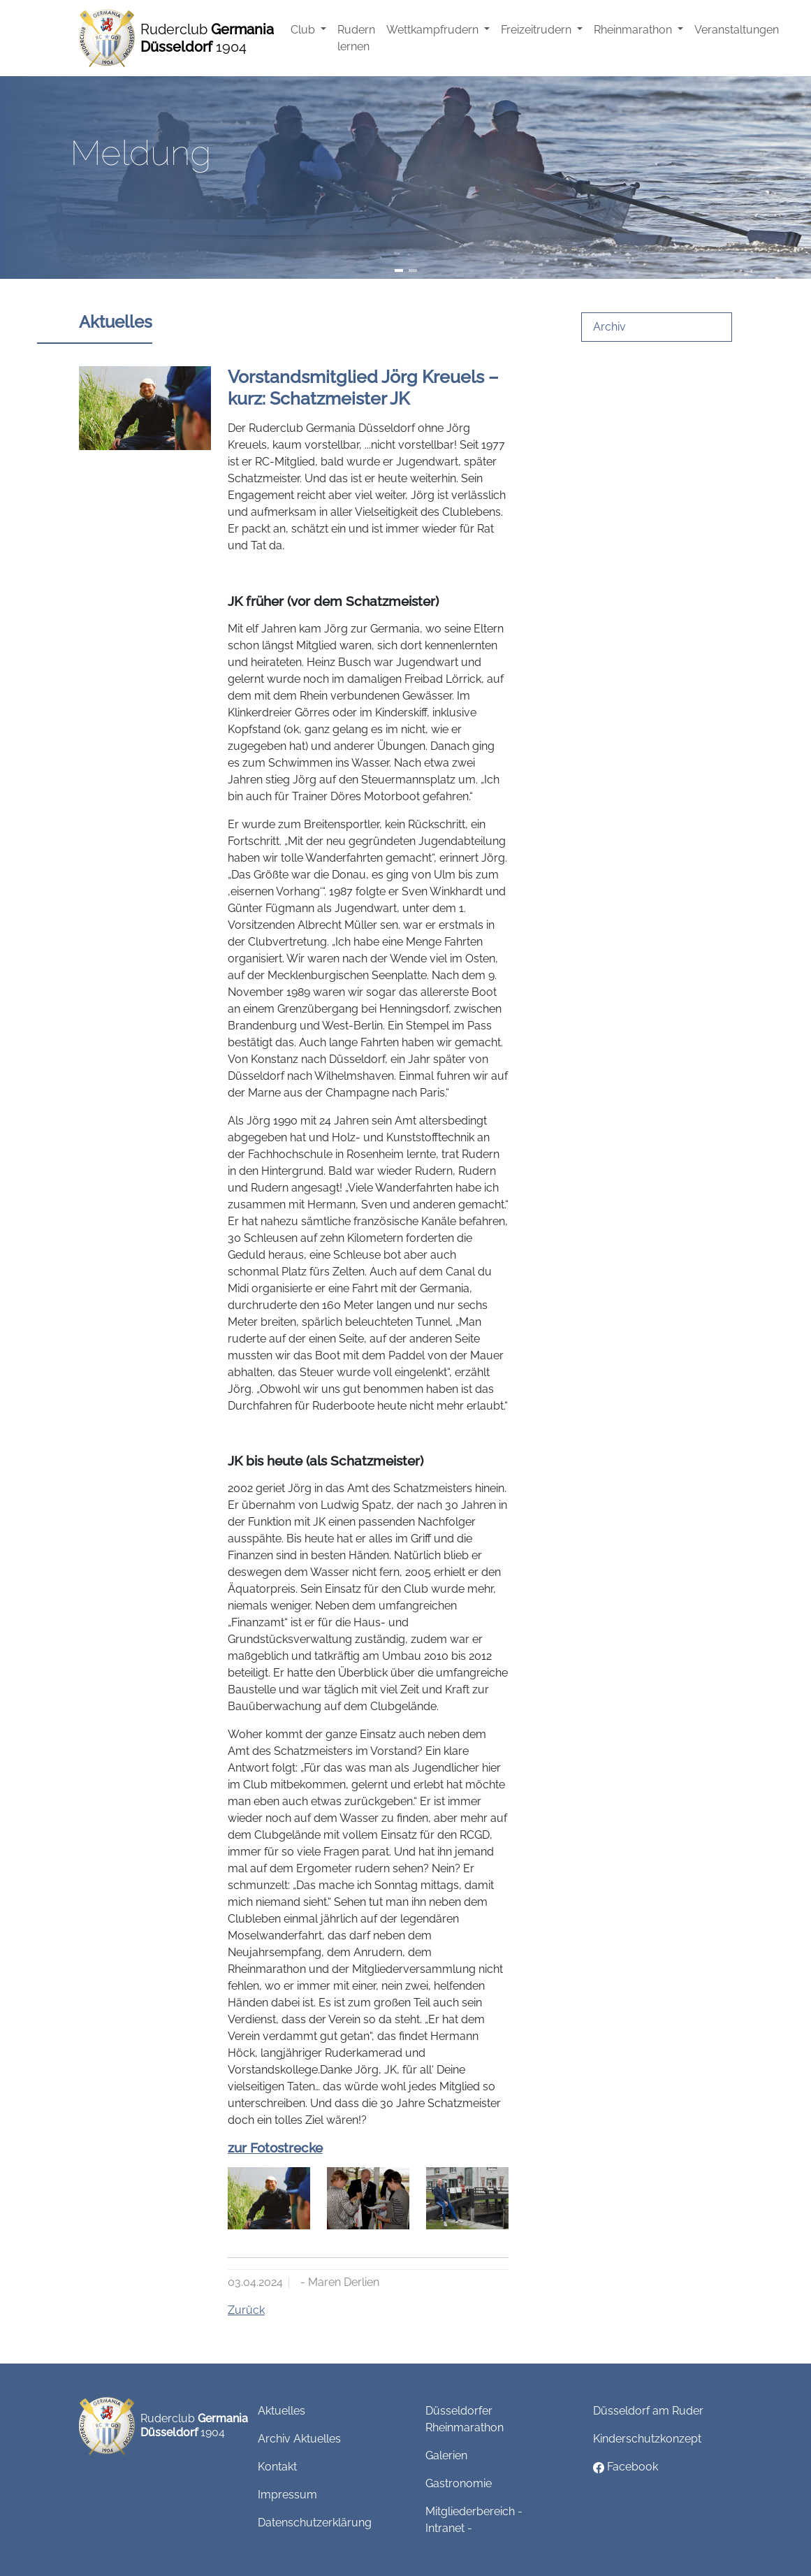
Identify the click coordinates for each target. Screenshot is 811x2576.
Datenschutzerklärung (315, 2522)
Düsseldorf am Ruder (648, 2410)
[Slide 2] (413, 270)
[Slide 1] (399, 270)
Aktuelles (281, 2410)
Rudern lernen (356, 38)
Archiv (609, 326)
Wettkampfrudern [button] (433, 29)
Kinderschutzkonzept (647, 2438)
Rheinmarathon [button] (634, 29)
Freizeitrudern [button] (537, 29)
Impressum (287, 2494)
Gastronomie (458, 2483)
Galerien (446, 2455)
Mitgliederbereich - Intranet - (474, 2520)
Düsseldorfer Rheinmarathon (464, 2419)
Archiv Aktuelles (299, 2438)
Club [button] (304, 29)
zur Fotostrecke (275, 2147)
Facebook (625, 2466)
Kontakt (277, 2466)
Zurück (246, 2310)
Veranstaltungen (736, 29)
